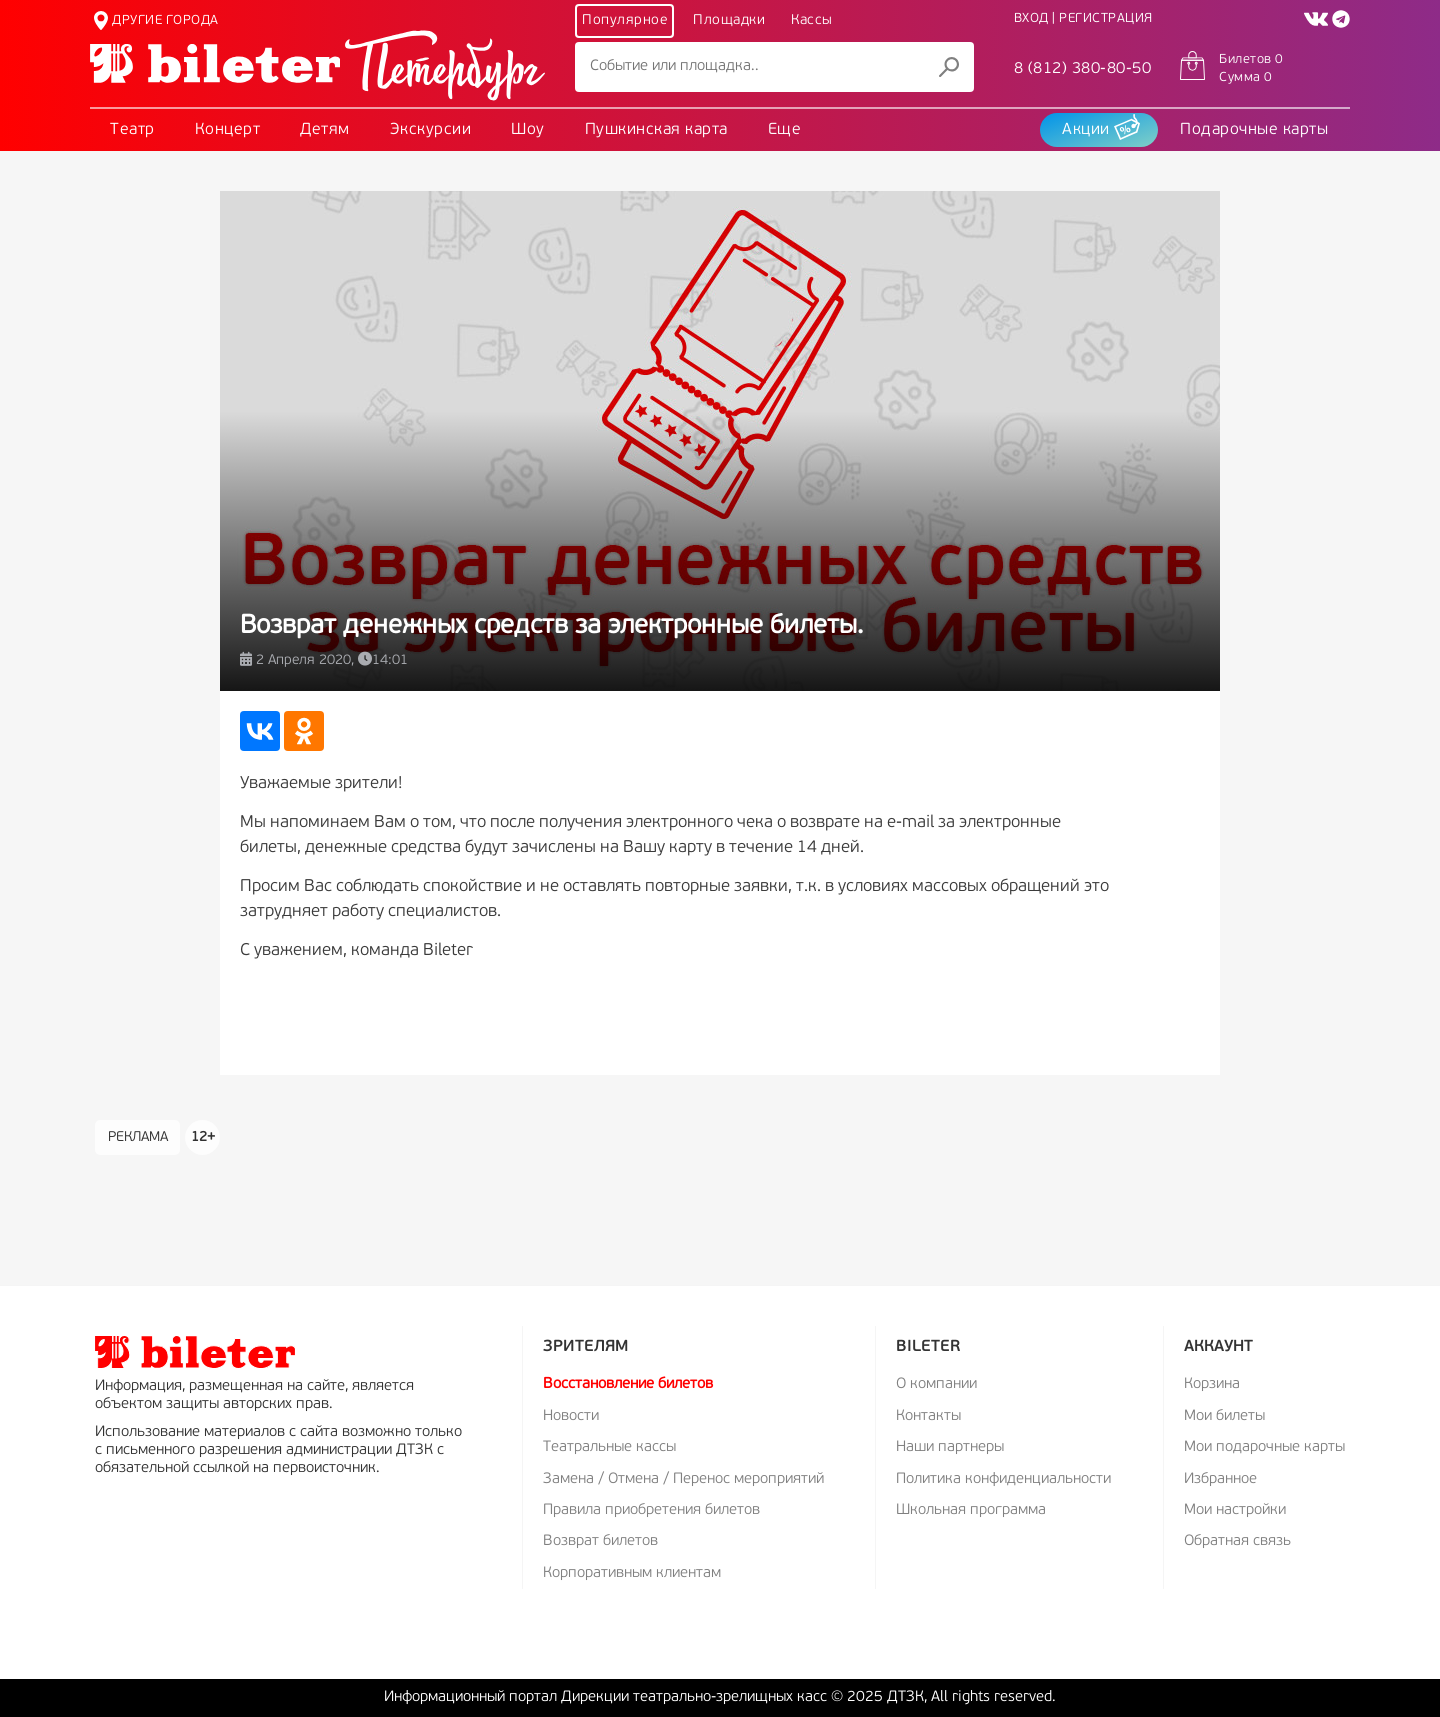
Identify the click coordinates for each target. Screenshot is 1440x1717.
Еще (785, 130)
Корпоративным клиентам (632, 1573)
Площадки (729, 20)
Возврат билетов (600, 1541)
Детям (325, 130)
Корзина (1212, 1384)
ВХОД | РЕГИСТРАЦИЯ (1083, 18)
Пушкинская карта (656, 130)
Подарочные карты (1254, 130)
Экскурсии (431, 130)
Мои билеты (1224, 1416)
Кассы (812, 20)
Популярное (624, 20)
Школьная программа (971, 1510)
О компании (936, 1384)
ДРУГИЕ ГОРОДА (156, 20)
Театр (132, 130)
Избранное (1220, 1479)
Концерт (228, 130)
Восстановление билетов (628, 1384)
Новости (571, 1416)
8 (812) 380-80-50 (1083, 69)
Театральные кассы (609, 1447)
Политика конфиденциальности (1003, 1479)
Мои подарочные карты (1264, 1447)
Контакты (928, 1416)
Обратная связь (1237, 1541)
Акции (1101, 127)
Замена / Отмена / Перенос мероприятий (683, 1479)
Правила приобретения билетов (651, 1510)
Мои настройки (1235, 1510)
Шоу (528, 130)
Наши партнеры (950, 1447)
